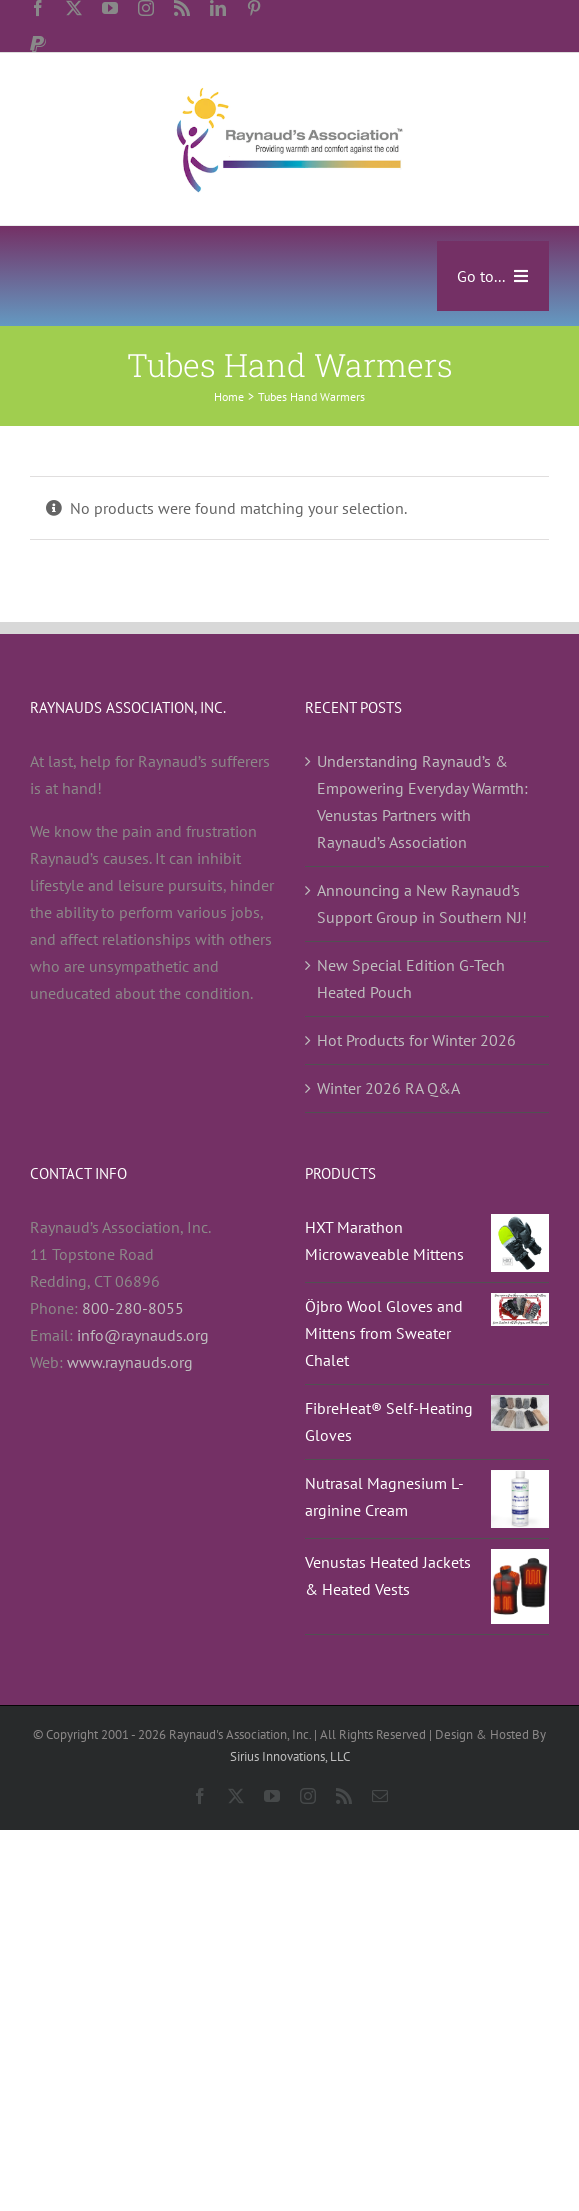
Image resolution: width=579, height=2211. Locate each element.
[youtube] (110, 8)
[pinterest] (254, 8)
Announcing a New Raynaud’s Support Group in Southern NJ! (422, 903)
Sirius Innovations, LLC (290, 1756)
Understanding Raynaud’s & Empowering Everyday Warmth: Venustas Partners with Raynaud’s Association (422, 801)
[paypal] (38, 44)
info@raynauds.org (143, 1335)
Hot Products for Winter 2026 (416, 1040)
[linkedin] (218, 8)
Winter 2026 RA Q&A (388, 1088)
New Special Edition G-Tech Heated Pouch (411, 978)
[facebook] (38, 8)
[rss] (182, 8)
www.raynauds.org (130, 1362)
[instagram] (146, 8)
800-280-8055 (133, 1308)
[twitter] (74, 8)
